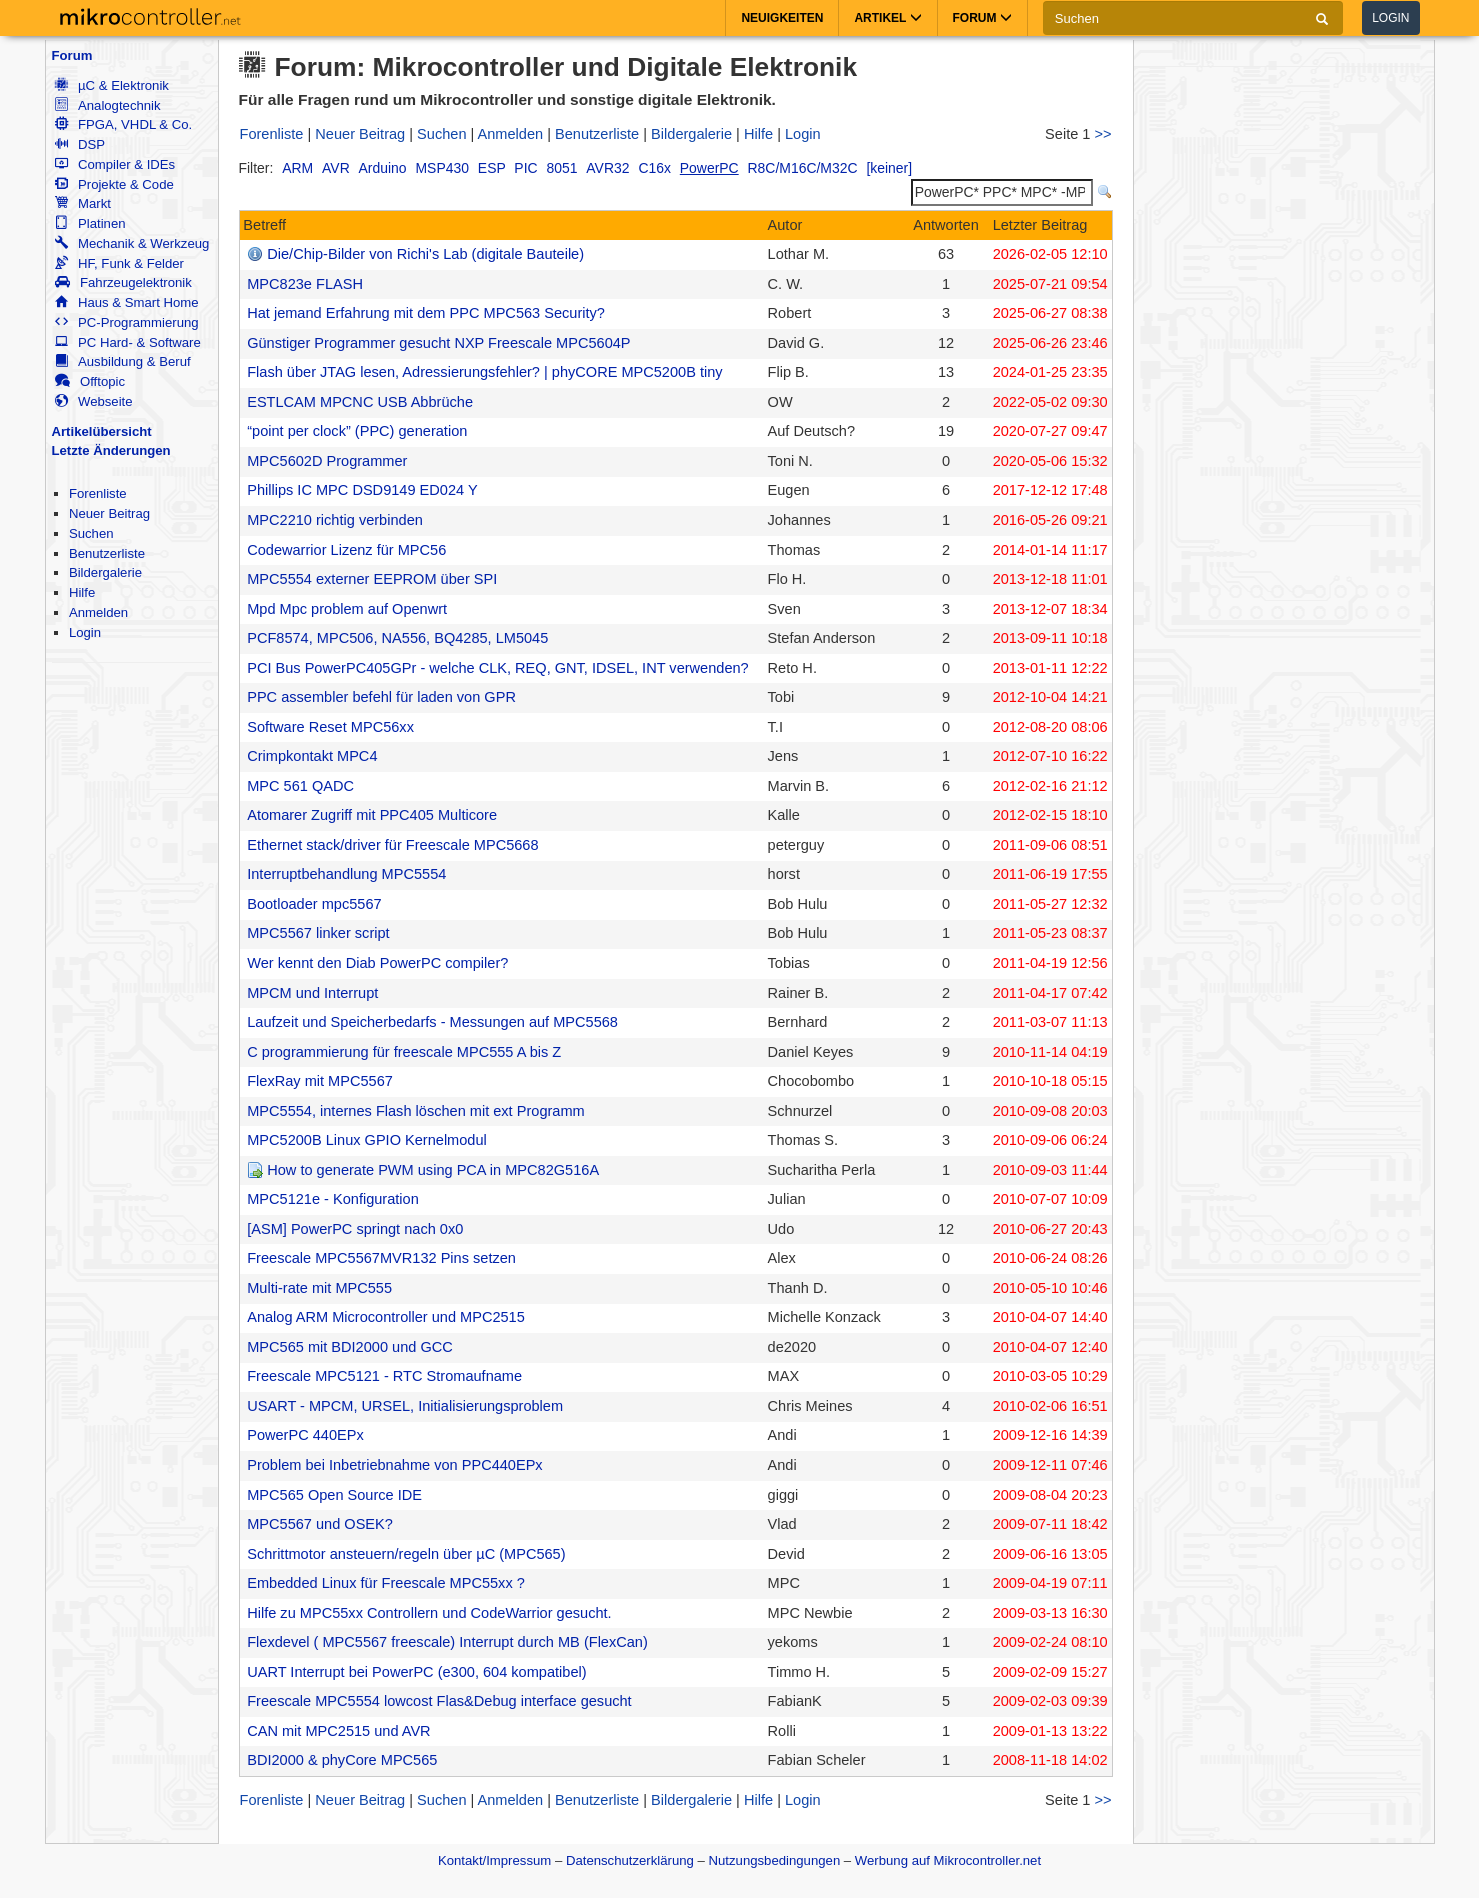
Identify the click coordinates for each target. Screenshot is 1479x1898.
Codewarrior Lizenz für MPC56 (346, 550)
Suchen (91, 533)
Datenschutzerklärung (630, 1860)
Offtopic (90, 381)
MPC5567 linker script (318, 933)
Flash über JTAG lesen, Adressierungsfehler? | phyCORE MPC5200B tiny (484, 372)
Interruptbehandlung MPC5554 (346, 874)
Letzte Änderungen (111, 450)
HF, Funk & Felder (119, 263)
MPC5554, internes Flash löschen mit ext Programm (416, 1111)
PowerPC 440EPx (305, 1435)
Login (1390, 18)
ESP (492, 168)
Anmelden (98, 612)
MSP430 (442, 168)
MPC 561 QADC (300, 786)
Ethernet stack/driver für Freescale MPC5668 (392, 845)
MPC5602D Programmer (327, 461)
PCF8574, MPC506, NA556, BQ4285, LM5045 (397, 638)
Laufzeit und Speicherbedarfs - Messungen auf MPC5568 (432, 1022)
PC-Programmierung (127, 322)
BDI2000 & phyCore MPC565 (342, 1760)
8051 (561, 168)
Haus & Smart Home (127, 302)
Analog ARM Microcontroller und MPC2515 (386, 1317)
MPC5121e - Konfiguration (333, 1199)
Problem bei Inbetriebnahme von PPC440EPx (394, 1465)
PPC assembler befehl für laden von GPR (381, 697)
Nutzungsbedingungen (775, 1860)
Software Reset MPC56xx (330, 727)
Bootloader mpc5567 (314, 904)
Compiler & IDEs (115, 164)
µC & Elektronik (112, 85)
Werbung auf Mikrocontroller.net (948, 1860)
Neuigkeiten (782, 18)
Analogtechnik (108, 105)
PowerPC (709, 168)
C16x (654, 168)
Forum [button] (982, 18)
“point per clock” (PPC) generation (357, 431)
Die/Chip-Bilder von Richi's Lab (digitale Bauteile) (425, 254)
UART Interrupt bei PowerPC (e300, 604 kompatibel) (416, 1672)
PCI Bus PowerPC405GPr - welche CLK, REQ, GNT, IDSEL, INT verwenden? (498, 668)
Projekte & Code (114, 184)
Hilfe (82, 592)
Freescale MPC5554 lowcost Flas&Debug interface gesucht (439, 1701)
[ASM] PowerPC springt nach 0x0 (355, 1229)
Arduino (383, 168)
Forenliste (98, 493)
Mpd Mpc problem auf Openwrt (347, 609)
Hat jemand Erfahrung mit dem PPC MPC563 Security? (426, 313)
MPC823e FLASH (305, 284)
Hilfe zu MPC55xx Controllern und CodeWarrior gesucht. (429, 1613)
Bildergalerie (105, 572)
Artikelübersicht (102, 431)
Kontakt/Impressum (494, 1860)
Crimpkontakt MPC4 (312, 756)
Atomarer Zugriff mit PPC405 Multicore (372, 815)
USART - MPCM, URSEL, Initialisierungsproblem (405, 1406)
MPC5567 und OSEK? (320, 1524)
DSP (80, 144)
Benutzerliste (107, 553)
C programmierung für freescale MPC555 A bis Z (404, 1052)
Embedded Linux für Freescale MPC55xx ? (386, 1583)
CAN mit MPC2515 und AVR (338, 1731)
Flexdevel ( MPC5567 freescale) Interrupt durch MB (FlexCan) (447, 1642)
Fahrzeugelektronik (123, 282)
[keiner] (889, 168)
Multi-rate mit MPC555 (319, 1288)
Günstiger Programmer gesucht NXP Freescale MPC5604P (438, 343)
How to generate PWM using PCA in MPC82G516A (433, 1170)
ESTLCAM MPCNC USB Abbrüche (360, 402)
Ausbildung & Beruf (123, 361)
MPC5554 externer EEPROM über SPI (372, 579)
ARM (297, 168)
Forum (72, 55)
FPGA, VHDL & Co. (123, 124)
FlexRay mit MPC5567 (320, 1081)
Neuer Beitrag (109, 513)
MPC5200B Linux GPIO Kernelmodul (367, 1140)
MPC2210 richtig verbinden (335, 520)
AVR (336, 168)
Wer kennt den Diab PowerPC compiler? (377, 963)
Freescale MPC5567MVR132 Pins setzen (381, 1258)
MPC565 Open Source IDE (334, 1495)
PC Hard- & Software (128, 342)
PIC (525, 168)
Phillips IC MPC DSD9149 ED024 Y (362, 490)
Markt (83, 203)
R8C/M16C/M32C (803, 168)
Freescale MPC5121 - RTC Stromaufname (384, 1376)
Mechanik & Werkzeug (132, 243)
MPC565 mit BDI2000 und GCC (350, 1347)
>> (1102, 134)
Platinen (90, 223)
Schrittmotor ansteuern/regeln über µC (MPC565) (406, 1554)
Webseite (94, 401)
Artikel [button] (887, 18)
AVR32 (607, 168)
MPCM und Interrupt (312, 993)
